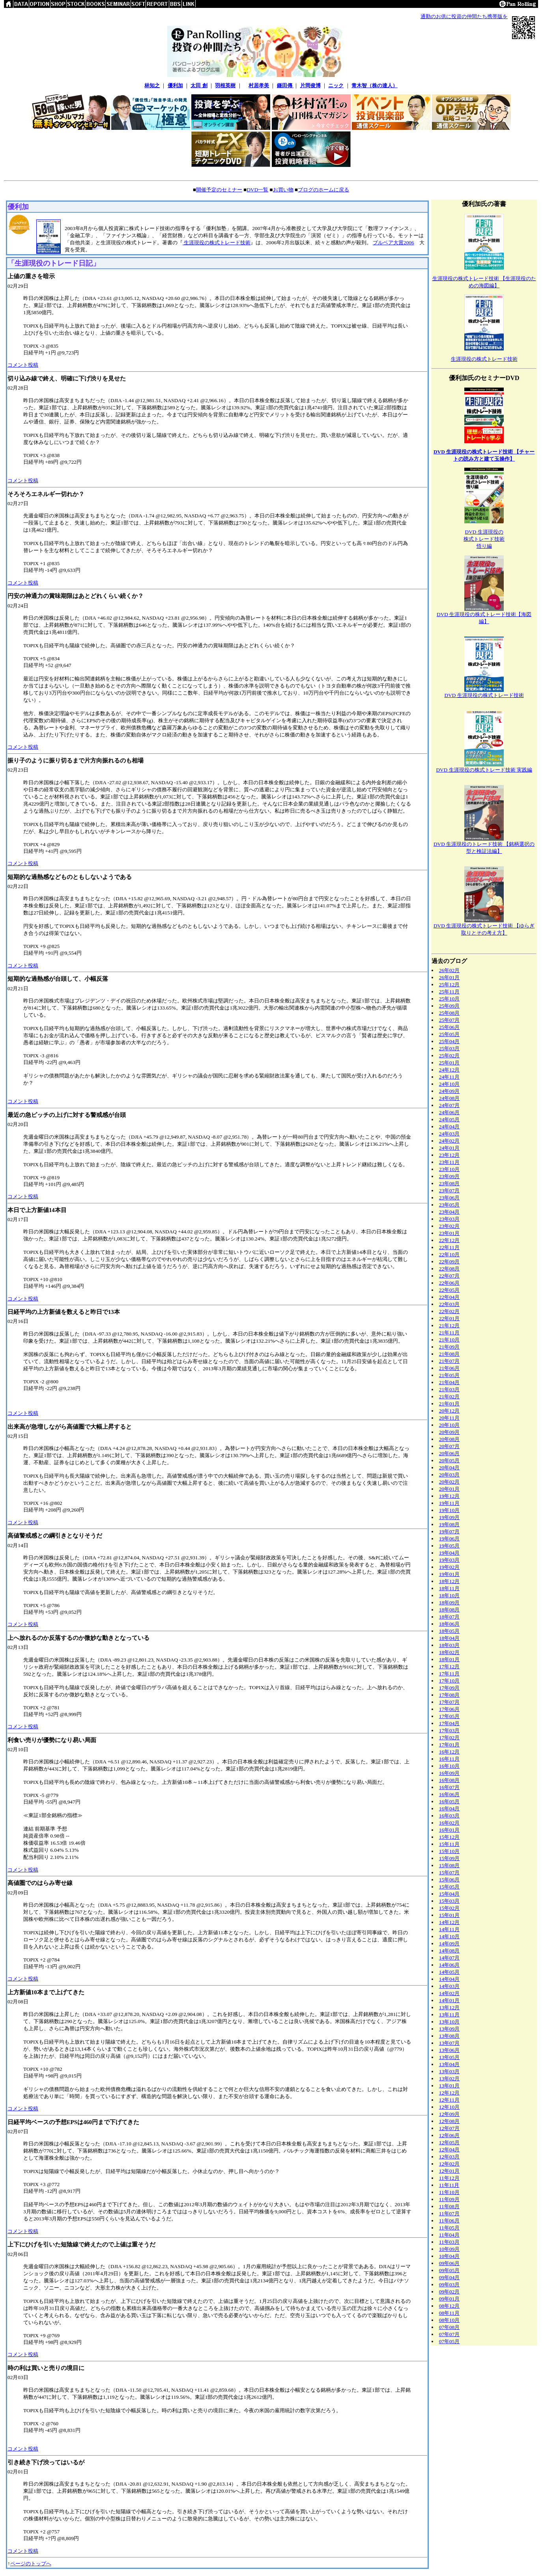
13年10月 (449, 2022)
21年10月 (449, 1340)
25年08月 (449, 1013)
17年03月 (449, 1730)
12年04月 (449, 2150)
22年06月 (449, 1283)
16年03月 (449, 1816)
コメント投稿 (22, 365)
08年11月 (449, 2313)
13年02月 (449, 2078)
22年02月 (449, 1311)
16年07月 (449, 1787)
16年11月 (449, 1759)
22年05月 (449, 1290)
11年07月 (449, 2213)
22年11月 (449, 1247)
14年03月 (449, 1986)
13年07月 (449, 2043)
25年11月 (449, 992)
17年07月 (449, 1702)
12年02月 (449, 2164)
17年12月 (449, 1666)
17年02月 (449, 1737)
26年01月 (449, 977)
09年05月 (449, 2270)
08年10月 (449, 2320)
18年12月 (449, 1581)
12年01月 (449, 2171)
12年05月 (449, 2142)
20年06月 (449, 1453)
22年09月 (449, 1262)
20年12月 (449, 1411)
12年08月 (449, 2121)
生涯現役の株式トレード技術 (216, 242)
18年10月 (449, 1595)
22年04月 (449, 1297)
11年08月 (449, 2206)
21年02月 (449, 1396)
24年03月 (449, 1134)
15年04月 (449, 1894)
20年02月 (449, 1482)
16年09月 (449, 1773)
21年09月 (449, 1347)
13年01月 (449, 2086)
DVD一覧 (257, 190)
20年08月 (449, 1439)
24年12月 (449, 1070)
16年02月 (449, 1823)
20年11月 (449, 1418)
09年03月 (449, 2284)
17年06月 (449, 1709)
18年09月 (449, 1603)
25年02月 (449, 1056)
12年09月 (449, 2114)
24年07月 (449, 1105)
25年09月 (449, 1006)
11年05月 (449, 2228)
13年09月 (449, 2029)
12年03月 (449, 2157)
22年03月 (449, 1304)
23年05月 (449, 1205)
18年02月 (449, 1652)
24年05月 (449, 1119)
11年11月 (449, 2185)
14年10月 (449, 1936)
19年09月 (449, 1517)
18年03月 (449, 1645)
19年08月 (449, 1524)
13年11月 (449, 2015)
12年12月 (449, 2093)
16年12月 (449, 1752)
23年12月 (449, 1155)
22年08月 (449, 1269)
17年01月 (449, 1745)
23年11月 (449, 1162)
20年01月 (449, 1489)
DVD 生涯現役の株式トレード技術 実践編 (484, 770)
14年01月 (449, 2000)
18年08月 (449, 1610)
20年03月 (449, 1475)
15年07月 (449, 1872)
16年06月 (449, 1794)
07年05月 (449, 2341)
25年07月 (449, 1020)
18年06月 (449, 1624)
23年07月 (449, 1190)
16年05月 (449, 1801)
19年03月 (449, 1560)
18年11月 (449, 1588)
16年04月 (449, 1809)
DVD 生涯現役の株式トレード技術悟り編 (484, 539)
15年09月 (449, 1858)
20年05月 (449, 1460)
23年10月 (449, 1169)
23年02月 (449, 1226)
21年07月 (449, 1361)
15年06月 (449, 1880)
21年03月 (449, 1389)
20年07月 (449, 1446)
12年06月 (449, 2135)
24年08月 (449, 1098)
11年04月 (449, 2235)
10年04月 (449, 2256)
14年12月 (449, 1922)
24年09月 (449, 1091)
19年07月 (449, 1531)
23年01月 (449, 1233)
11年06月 (449, 2221)
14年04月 (449, 1979)
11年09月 (449, 2199)
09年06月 (449, 2263)
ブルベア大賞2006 (393, 242)
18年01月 (449, 1659)
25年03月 (449, 1048)
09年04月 (449, 2277)
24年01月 (449, 1148)
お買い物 (283, 190)
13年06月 (449, 2050)
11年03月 (449, 2242)
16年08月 (449, 1780)
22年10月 (449, 1254)
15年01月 (449, 1915)
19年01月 (449, 1574)
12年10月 (449, 2107)
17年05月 (449, 1716)
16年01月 (449, 1830)
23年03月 (449, 1219)
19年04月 (449, 1553)
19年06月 (449, 1539)
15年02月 (449, 1908)
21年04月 (449, 1382)
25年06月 (449, 1027)
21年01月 (449, 1404)
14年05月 (449, 1972)
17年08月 (449, 1695)
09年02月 (449, 2292)
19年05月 (449, 1546)
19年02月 (449, 1567)
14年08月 (449, 1951)
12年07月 (449, 2128)
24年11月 (449, 1077)
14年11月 (449, 1929)
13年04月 (449, 2064)
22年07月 (449, 1276)
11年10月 (449, 2192)
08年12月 (449, 2306)
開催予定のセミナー (219, 190)
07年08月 (449, 2327)
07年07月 (449, 2334)
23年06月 (449, 1198)
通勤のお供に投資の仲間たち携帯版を (464, 16)
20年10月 (449, 1425)
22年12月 (449, 1240)
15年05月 (449, 1887)
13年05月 (449, 2057)
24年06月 (449, 1112)
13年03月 (449, 2071)
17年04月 (449, 1723)
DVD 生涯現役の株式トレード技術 (484, 695)
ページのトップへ (30, 2564)
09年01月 (449, 2299)
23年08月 (449, 1183)
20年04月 (449, 1468)
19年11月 (449, 1503)
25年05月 (449, 1034)
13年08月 (449, 2036)
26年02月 (449, 970)
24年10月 (449, 1084)
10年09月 (449, 2249)
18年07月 (449, 1617)
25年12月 (449, 984)
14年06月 (449, 1965)
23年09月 (449, 1176)
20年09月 (449, 1432)
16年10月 (449, 1766)
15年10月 (449, 1851)
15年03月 (449, 1901)
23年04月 (449, 1212)
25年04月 (449, 1041)
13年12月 (449, 2007)
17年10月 (449, 1681)
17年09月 (449, 1688)
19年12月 (449, 1496)
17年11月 (449, 1674)
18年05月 (449, 1631)
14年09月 (449, 1944)
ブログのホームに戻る (323, 190)
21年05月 (449, 1375)
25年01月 (449, 1063)
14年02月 (449, 1993)
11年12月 (449, 2178)
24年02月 (449, 1141)
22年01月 (449, 1318)
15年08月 (449, 1865)
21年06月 (449, 1368)
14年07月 (449, 1958)
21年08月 (449, 1354)
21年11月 (449, 1333)
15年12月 (449, 1837)
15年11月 (449, 1844)
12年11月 (449, 2100)
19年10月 (449, 1510)
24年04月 (449, 1127)
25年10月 (449, 999)
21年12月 (449, 1325)
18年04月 (449, 1638)
